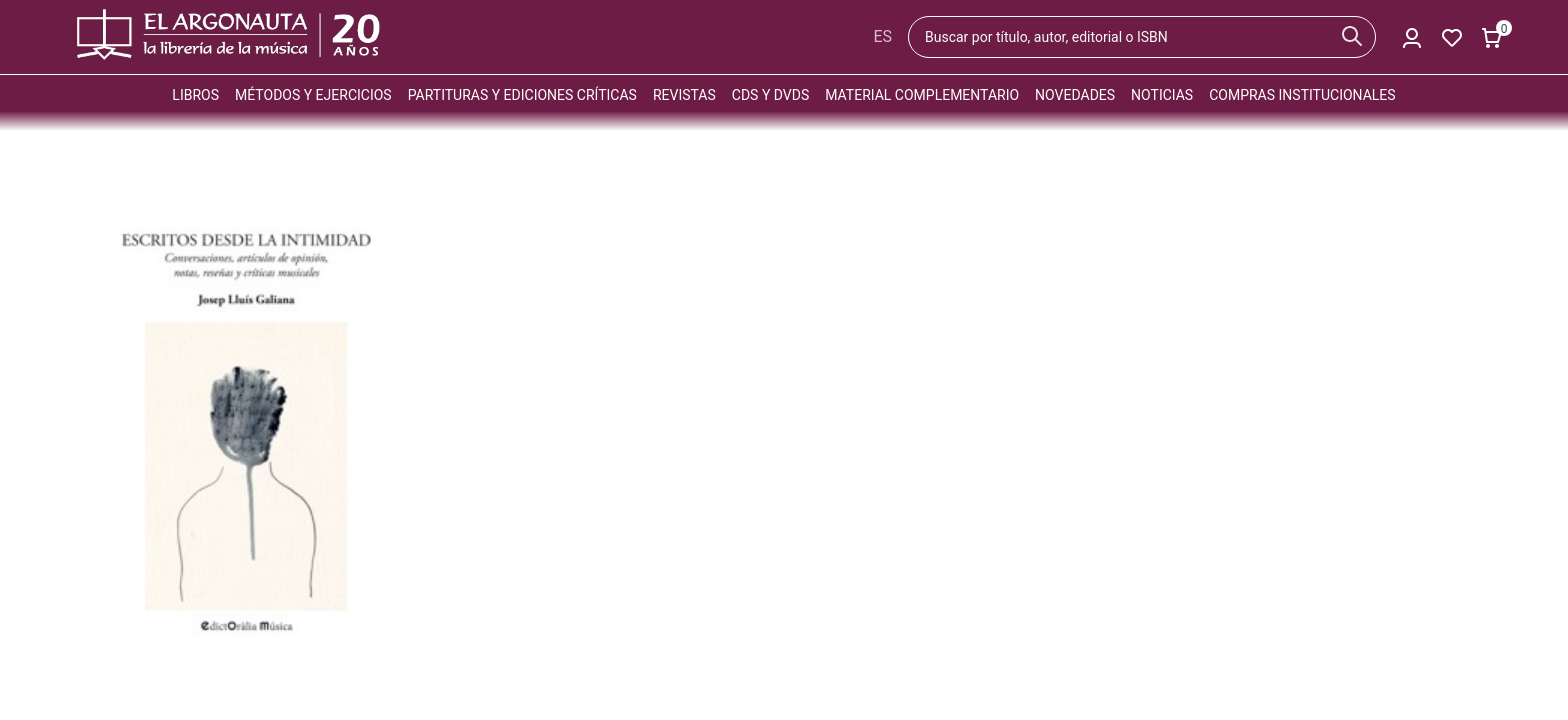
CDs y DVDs (770, 95)
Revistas (684, 95)
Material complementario (922, 95)
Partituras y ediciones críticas (522, 95)
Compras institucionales (1302, 95)
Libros (195, 95)
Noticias (1162, 95)
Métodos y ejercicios (313, 95)
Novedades (1075, 95)
